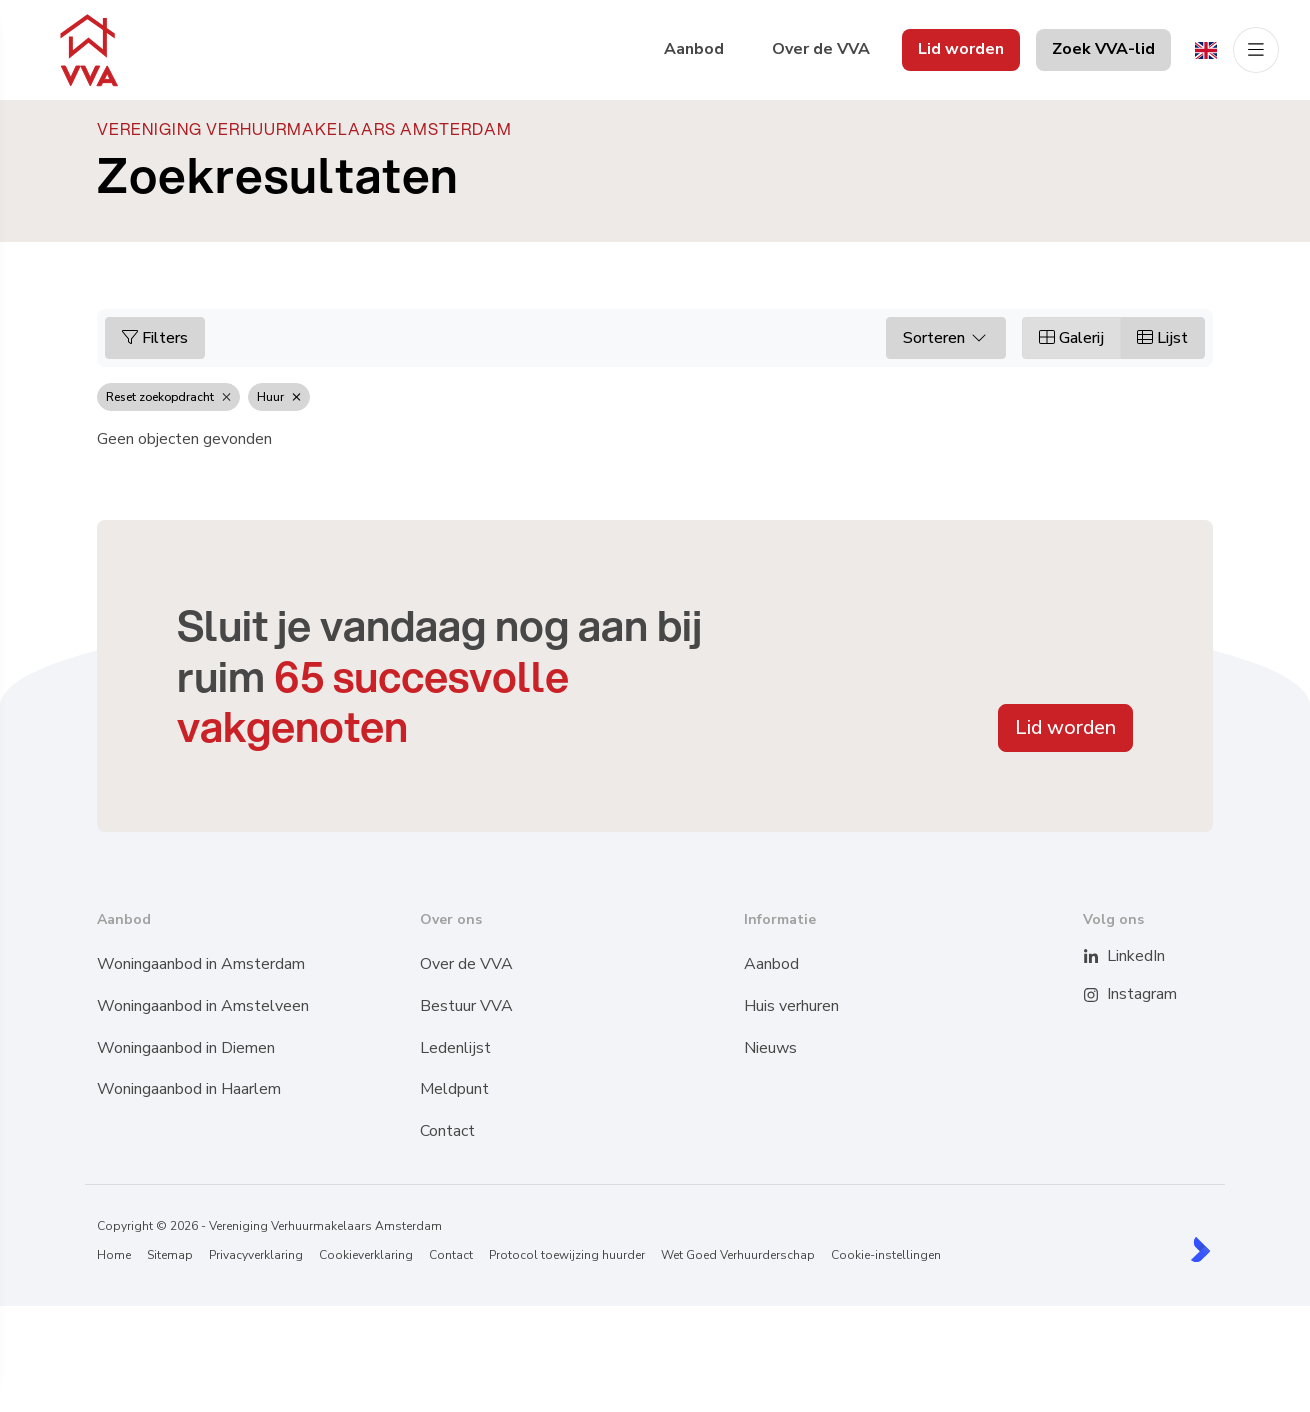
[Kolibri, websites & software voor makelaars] (1200, 1249)
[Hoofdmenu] (1256, 50)
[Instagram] (1103, 995)
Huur (279, 397)
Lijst (1162, 338)
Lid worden (1065, 727)
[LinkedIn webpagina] (1103, 957)
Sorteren (946, 338)
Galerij (1071, 338)
